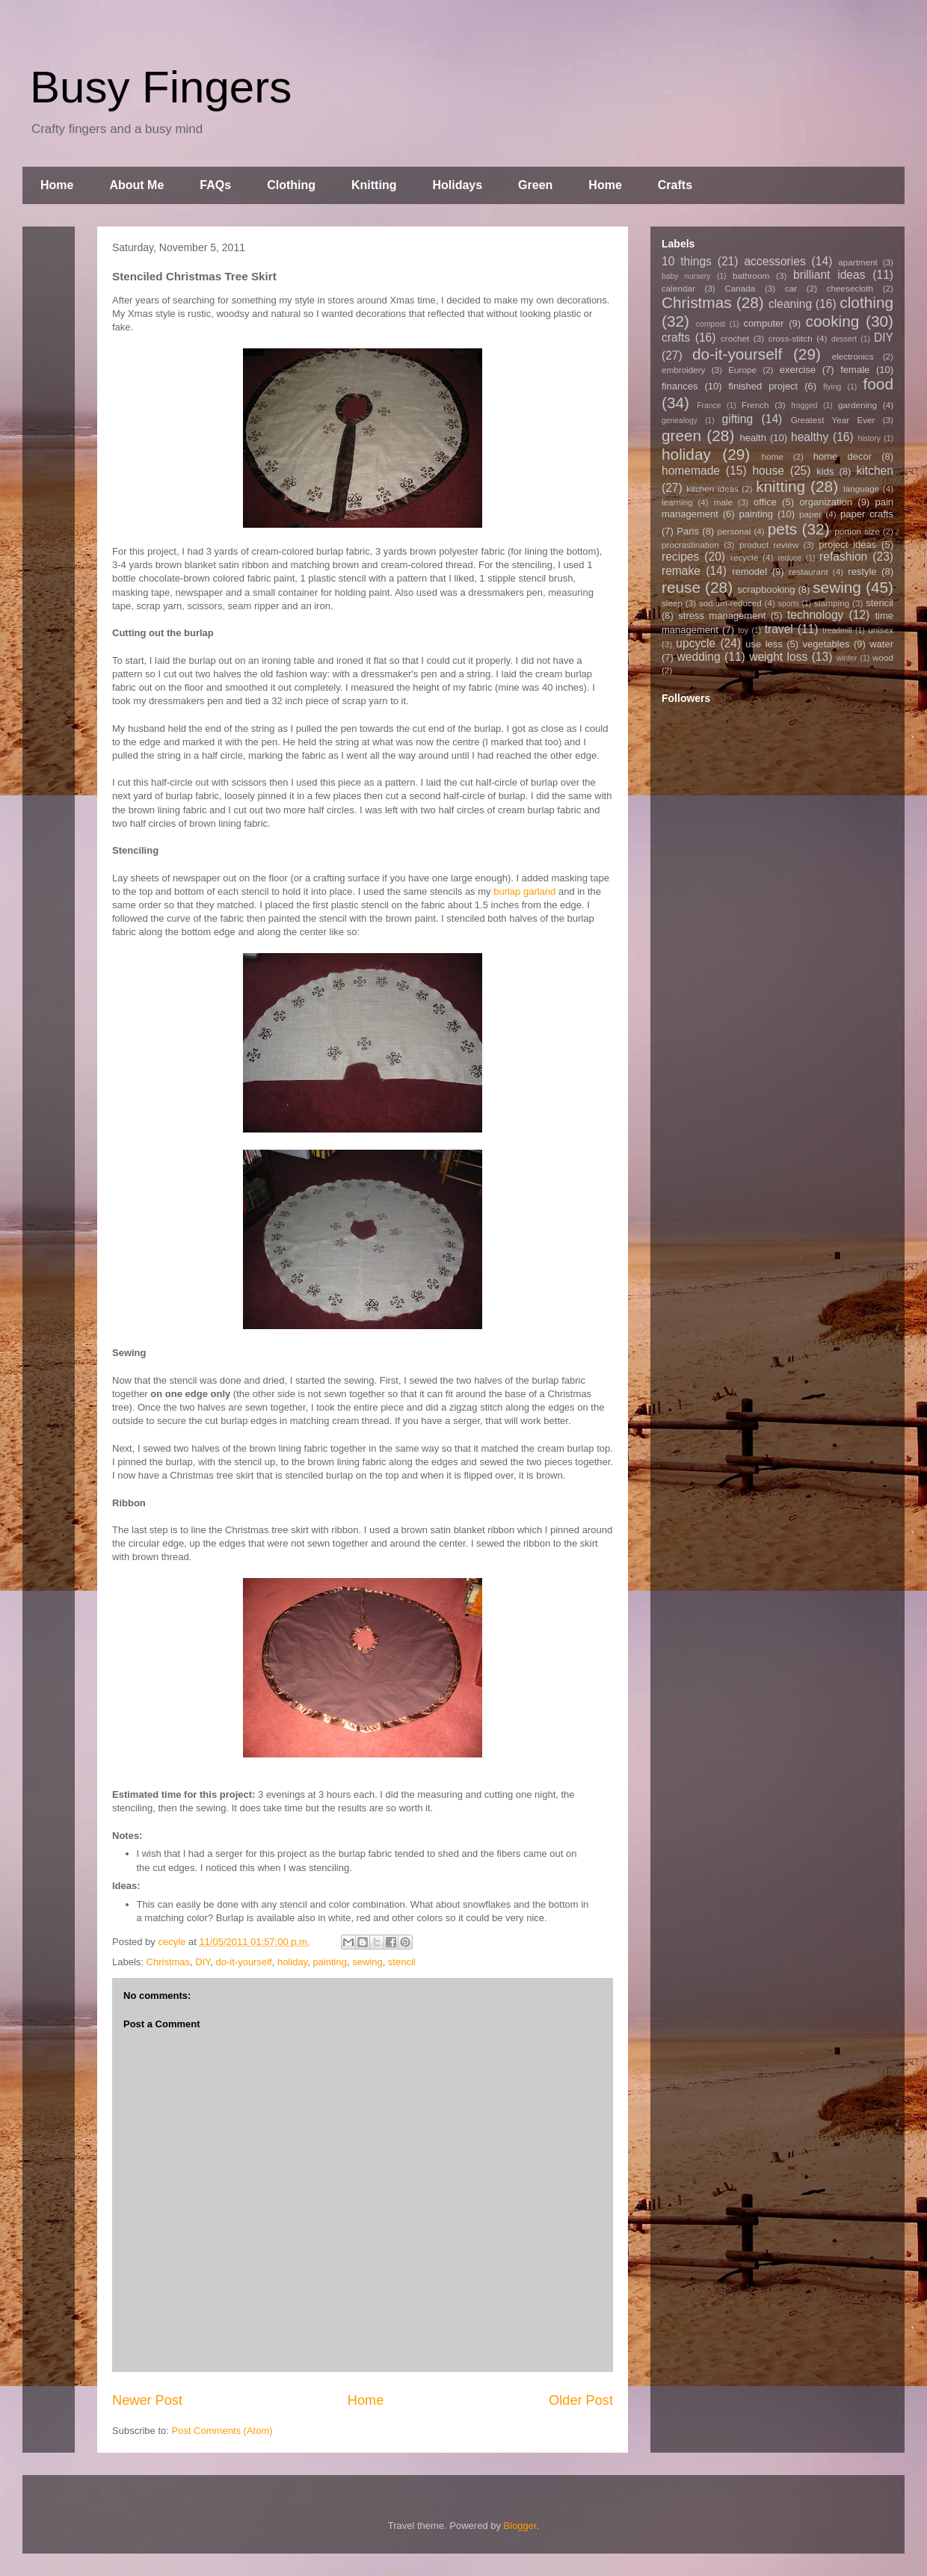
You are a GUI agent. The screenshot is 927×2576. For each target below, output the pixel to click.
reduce (789, 558)
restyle (862, 571)
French (755, 405)
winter (847, 658)
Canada (739, 288)
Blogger (520, 2525)
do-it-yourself (244, 1962)
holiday (292, 1962)
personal (734, 531)
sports (788, 604)
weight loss (778, 656)
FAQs (215, 185)
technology (815, 614)
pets (782, 528)
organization (825, 502)
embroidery (683, 370)
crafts (676, 337)
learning (677, 502)
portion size (857, 531)
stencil (402, 1962)
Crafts (675, 185)
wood (882, 657)
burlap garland (524, 891)
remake (681, 570)
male (723, 502)
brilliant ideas (829, 274)
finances (679, 386)
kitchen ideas (712, 488)
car (791, 288)
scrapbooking (766, 589)
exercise (798, 369)
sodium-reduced (730, 603)
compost (710, 324)
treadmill (836, 630)
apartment (858, 262)
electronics (853, 356)
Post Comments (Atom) (222, 2430)
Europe (742, 370)
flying (832, 387)
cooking (833, 321)
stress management (722, 615)
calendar (678, 288)
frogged (804, 405)
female (854, 369)
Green (535, 185)
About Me (136, 185)
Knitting (373, 185)
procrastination (690, 544)
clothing (866, 302)
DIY (202, 1962)
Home (56, 185)
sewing (367, 1962)
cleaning (790, 304)
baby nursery (686, 276)
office (765, 502)
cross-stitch (791, 338)
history (869, 438)
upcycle (695, 643)
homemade (691, 470)
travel (779, 629)
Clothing (291, 185)
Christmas (169, 1962)
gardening (857, 405)
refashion (843, 556)
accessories (774, 261)
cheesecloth (850, 288)
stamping (831, 603)
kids (825, 471)
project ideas (847, 544)
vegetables (826, 644)
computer (763, 323)
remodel (749, 571)
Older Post (581, 2400)
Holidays (457, 185)
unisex (880, 630)
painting (329, 1962)
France (709, 405)
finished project (763, 386)
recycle (744, 557)
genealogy (679, 420)
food (878, 383)
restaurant (808, 571)
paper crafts (866, 514)
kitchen (875, 470)
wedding (699, 656)
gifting (738, 419)
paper (810, 514)
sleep (672, 603)
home (772, 456)
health (752, 437)
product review (768, 544)
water (881, 644)
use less (764, 644)
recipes (680, 556)
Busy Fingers (161, 87)
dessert (844, 339)
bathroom (751, 275)
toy (743, 630)
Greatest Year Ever (833, 420)
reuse (681, 587)
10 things (687, 261)
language (861, 488)
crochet (735, 338)
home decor (842, 456)
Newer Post (147, 2400)
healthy (809, 437)
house (768, 470)
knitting (780, 486)
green (681, 435)
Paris (688, 531)
